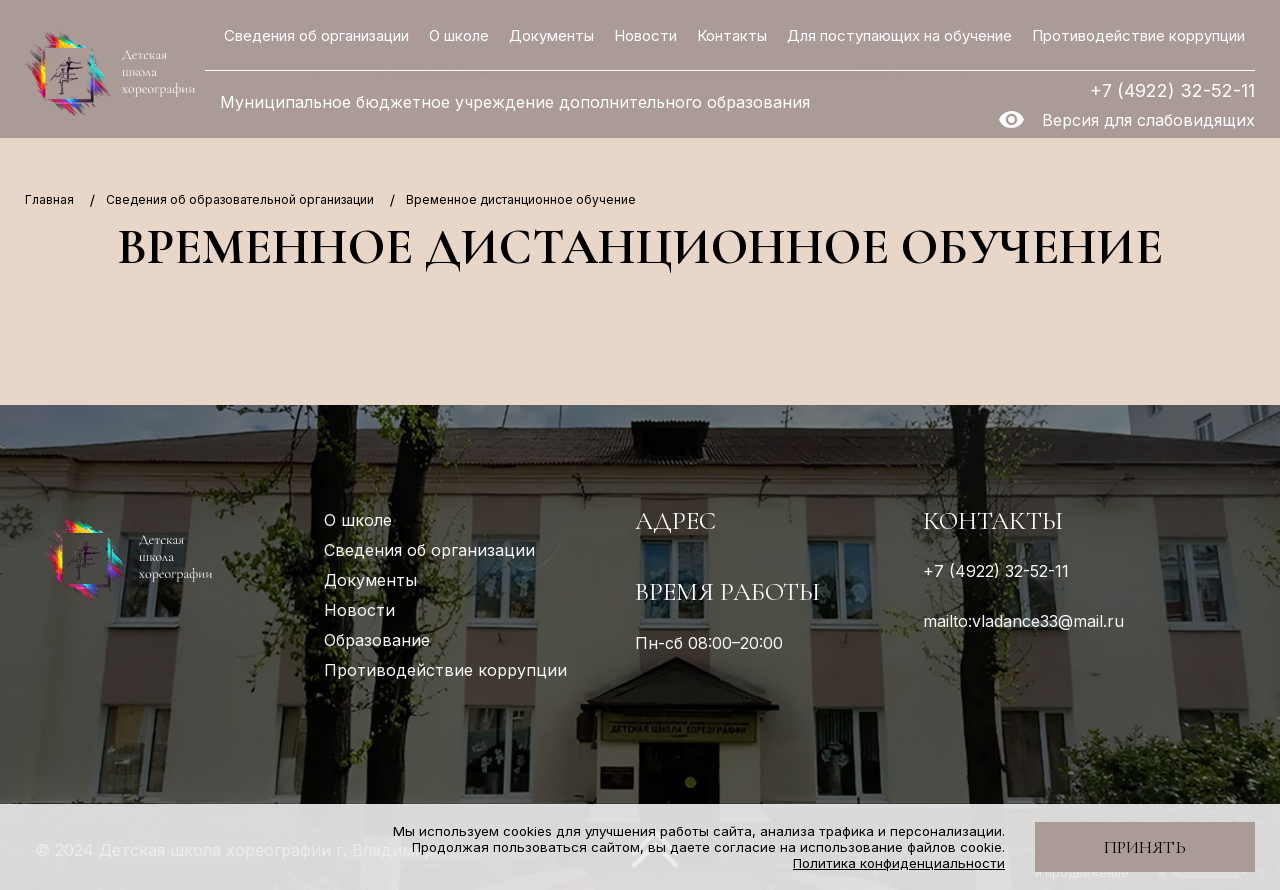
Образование (377, 640)
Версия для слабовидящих (1148, 120)
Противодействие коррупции (1138, 35)
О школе (459, 35)
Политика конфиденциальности (899, 863)
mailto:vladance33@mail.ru (1023, 621)
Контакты (732, 35)
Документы (551, 35)
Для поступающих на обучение (899, 35)
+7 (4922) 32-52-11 (1172, 90)
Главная (49, 199)
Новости (645, 35)
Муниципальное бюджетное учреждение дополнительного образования (515, 102)
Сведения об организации (316, 35)
